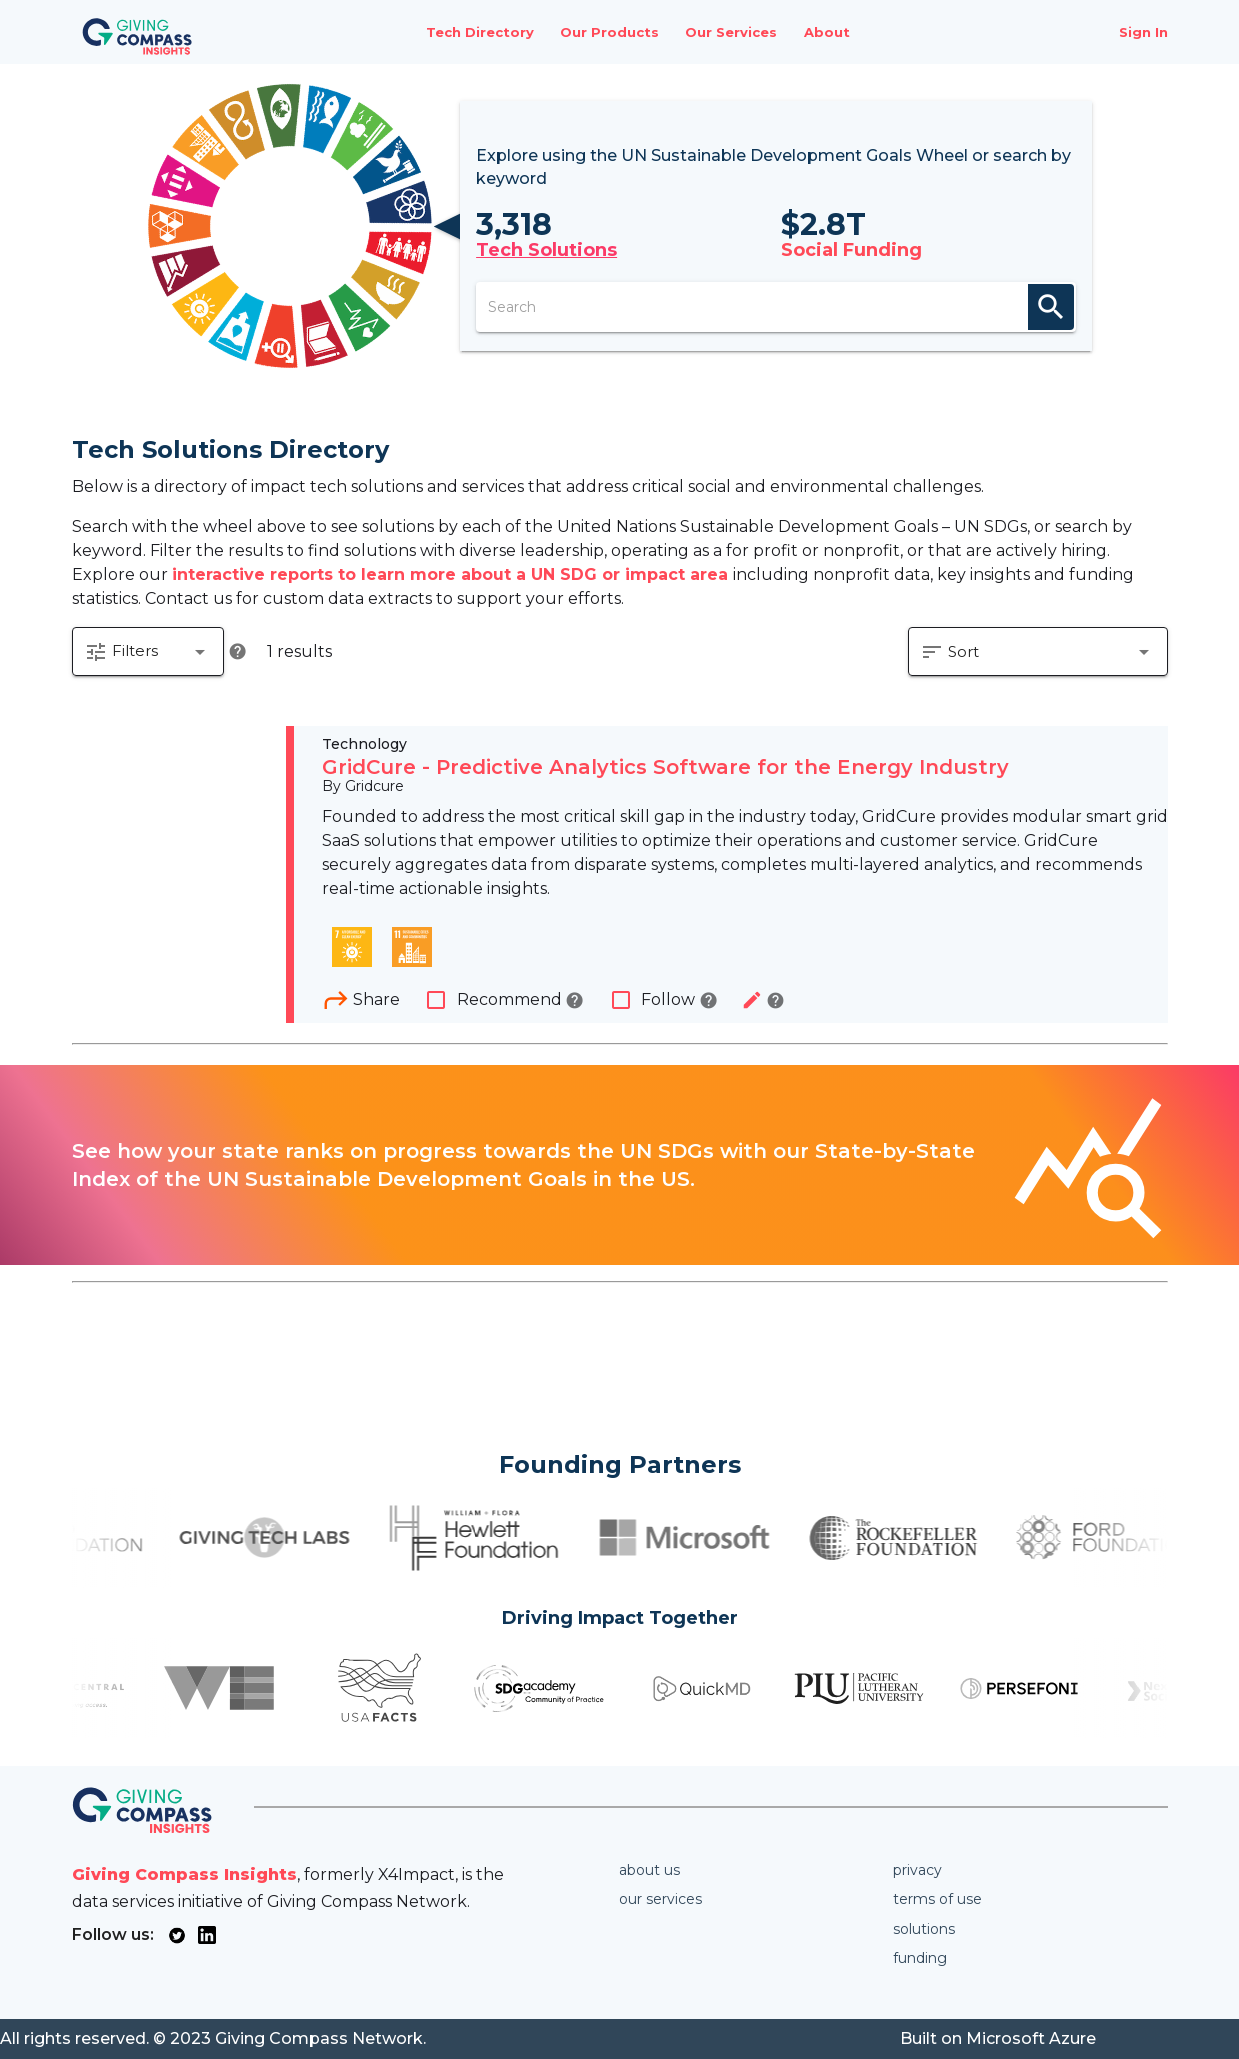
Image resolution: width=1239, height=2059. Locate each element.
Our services (660, 1899)
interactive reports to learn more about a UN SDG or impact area (452, 574)
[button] (148, 652)
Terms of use (937, 1899)
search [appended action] (1051, 307)
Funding (920, 1958)
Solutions (924, 1929)
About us (649, 1870)
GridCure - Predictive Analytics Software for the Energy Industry (665, 768)
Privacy (917, 1870)
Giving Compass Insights (184, 1874)
